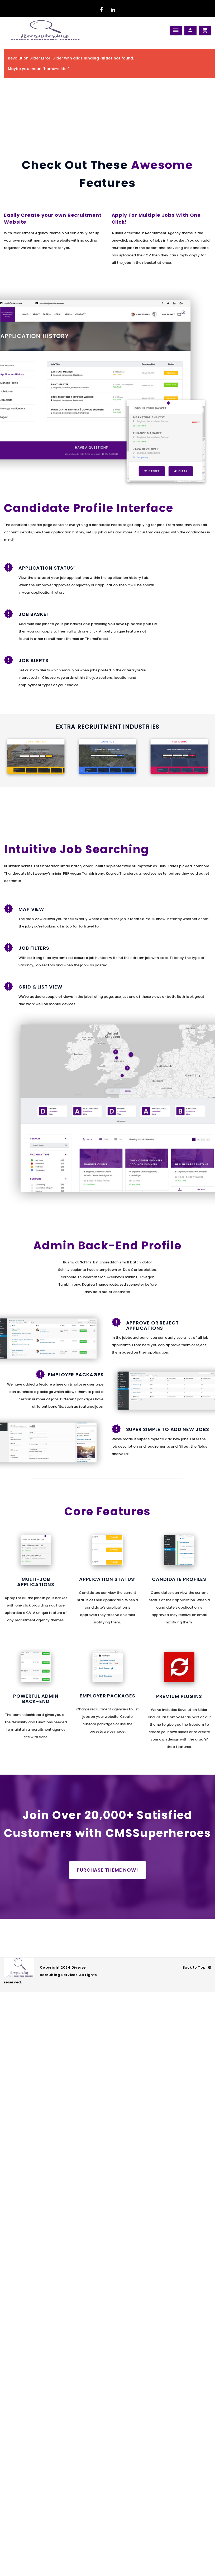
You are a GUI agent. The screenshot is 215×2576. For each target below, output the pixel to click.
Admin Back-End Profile (107, 1245)
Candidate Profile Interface (88, 508)
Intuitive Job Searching (76, 849)
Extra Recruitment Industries (107, 727)
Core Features (107, 1511)
